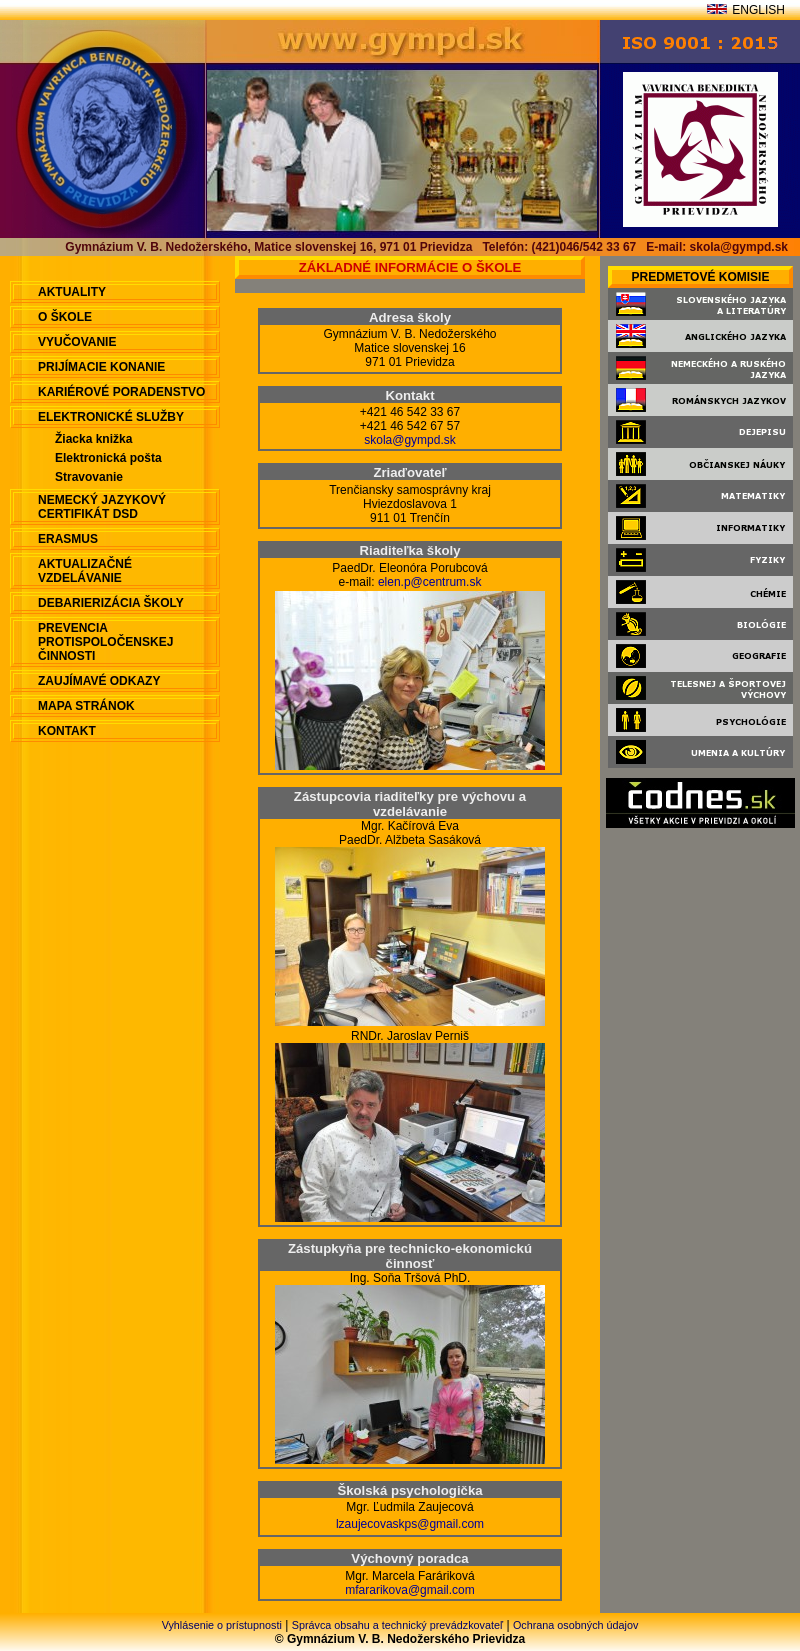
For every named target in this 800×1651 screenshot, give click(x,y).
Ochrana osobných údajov (575, 1625)
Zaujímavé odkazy (99, 681)
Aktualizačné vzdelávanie (85, 571)
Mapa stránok (86, 706)
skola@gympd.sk (410, 440)
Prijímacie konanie (101, 367)
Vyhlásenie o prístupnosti (222, 1625)
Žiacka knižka (93, 439)
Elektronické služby (111, 417)
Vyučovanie (77, 342)
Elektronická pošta (108, 458)
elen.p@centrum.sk (430, 582)
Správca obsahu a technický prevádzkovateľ (397, 1625)
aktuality (72, 292)
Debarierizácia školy (111, 603)
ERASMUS (68, 539)
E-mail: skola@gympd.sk (717, 247)
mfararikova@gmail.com (410, 1590)
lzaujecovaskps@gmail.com (410, 1524)
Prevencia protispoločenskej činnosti (105, 642)
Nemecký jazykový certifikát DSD (102, 507)
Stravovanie (89, 477)
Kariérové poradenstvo (121, 392)
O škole (65, 317)
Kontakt (67, 731)
